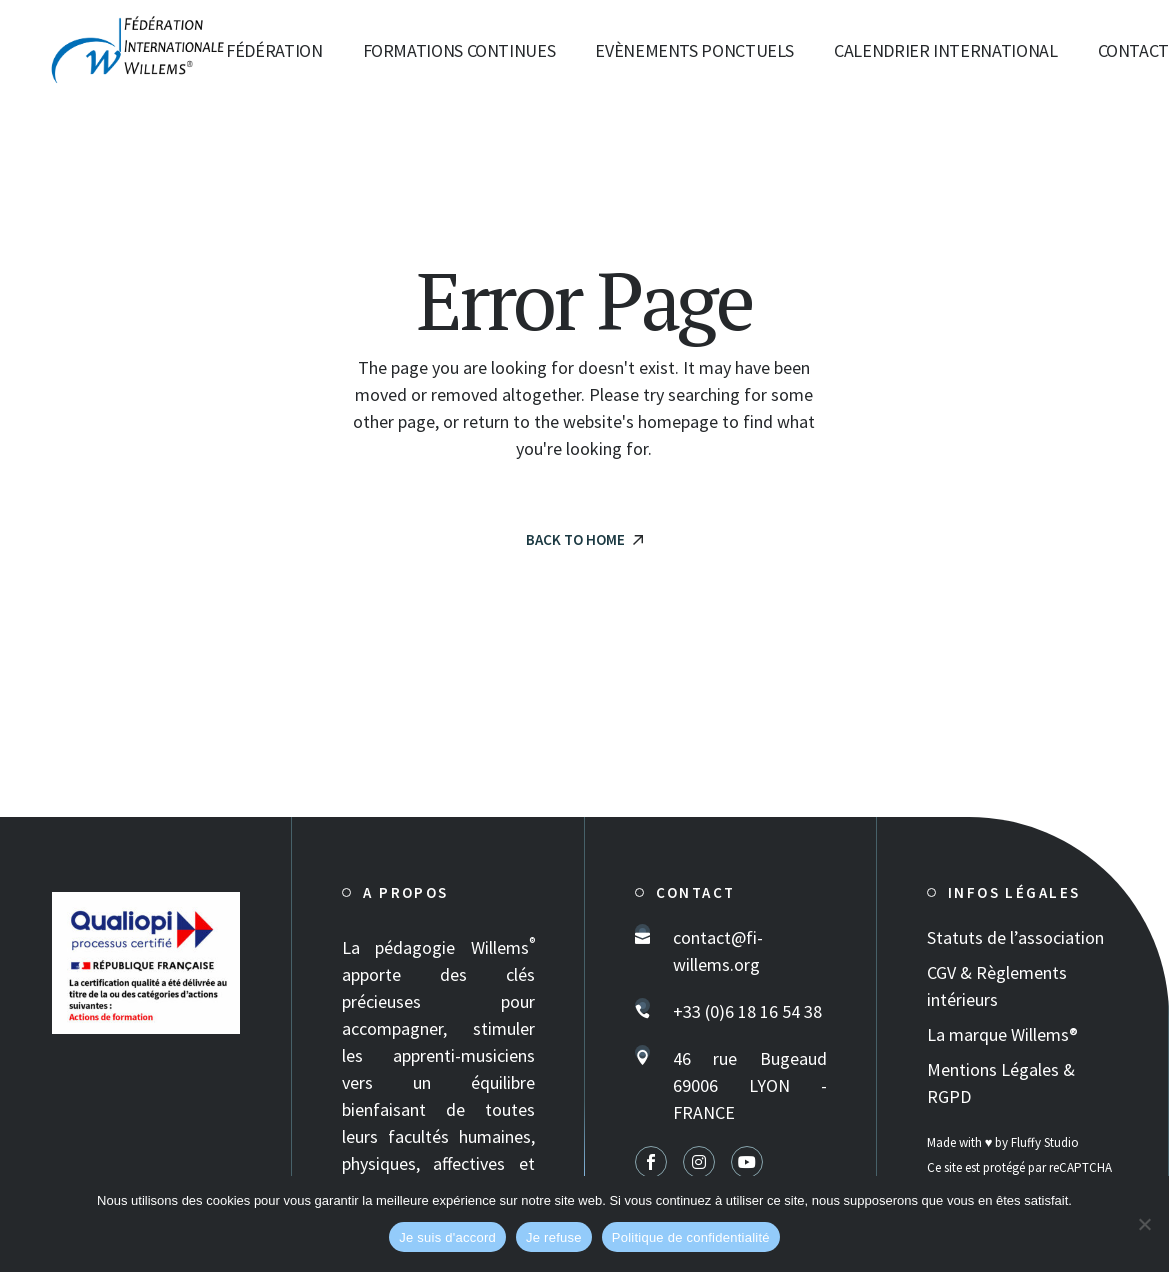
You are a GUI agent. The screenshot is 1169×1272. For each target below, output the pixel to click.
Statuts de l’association (1015, 937)
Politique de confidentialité (691, 1237)
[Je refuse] (1144, 1224)
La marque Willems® (1002, 1034)
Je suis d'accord (447, 1237)
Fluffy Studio (1045, 1142)
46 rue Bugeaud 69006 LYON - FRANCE (750, 1085)
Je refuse (554, 1237)
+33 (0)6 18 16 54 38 (747, 1011)
